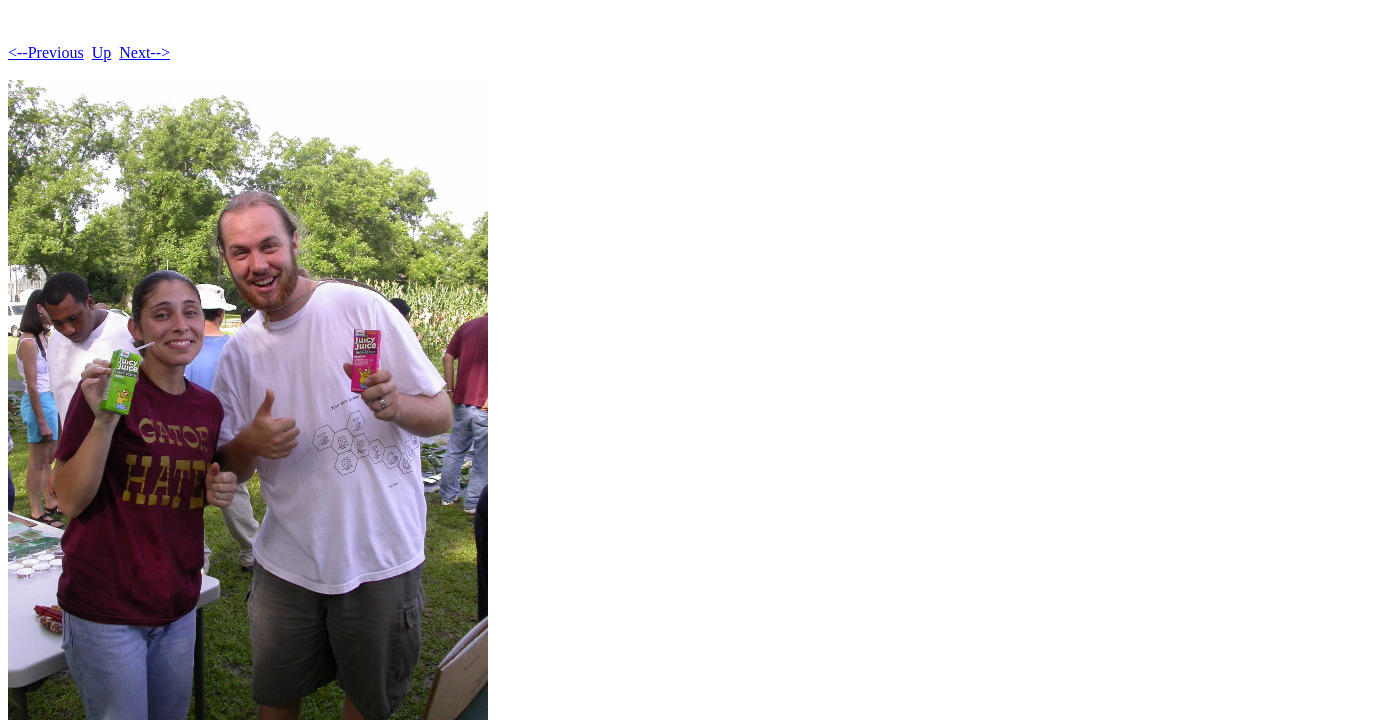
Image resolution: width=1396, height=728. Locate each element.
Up (102, 52)
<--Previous (46, 52)
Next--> (144, 52)
